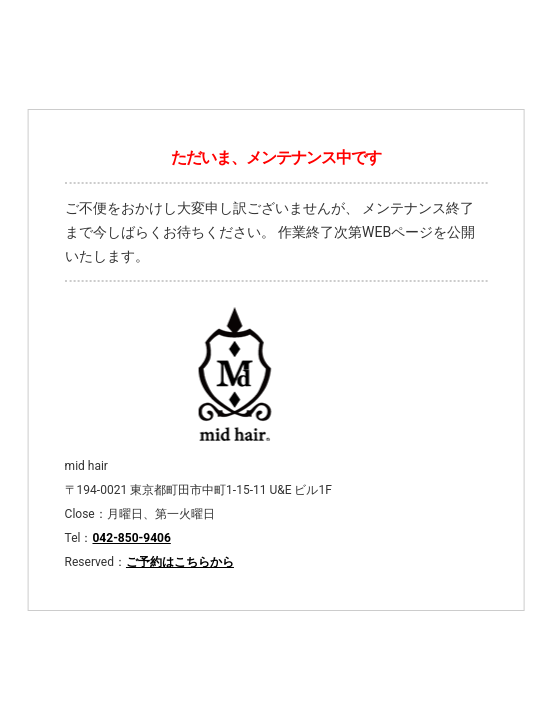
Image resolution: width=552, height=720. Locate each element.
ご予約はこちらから (180, 562)
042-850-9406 (131, 538)
